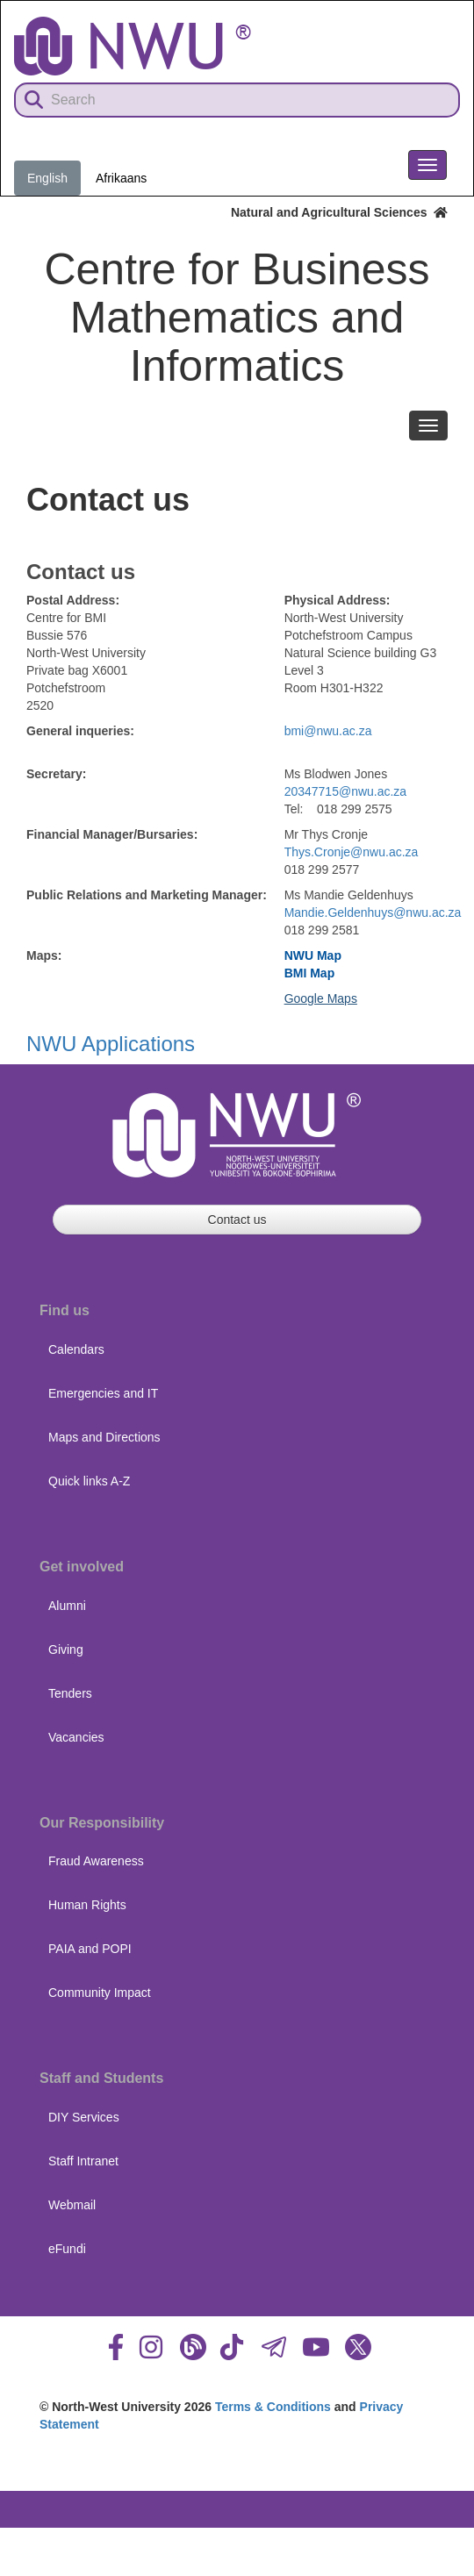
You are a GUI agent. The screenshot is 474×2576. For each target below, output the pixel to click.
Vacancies (76, 1737)
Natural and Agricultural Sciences (339, 212)
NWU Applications (110, 1043)
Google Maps (320, 998)
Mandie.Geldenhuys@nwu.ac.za (373, 912)
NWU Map (312, 955)
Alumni (67, 1606)
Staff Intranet (83, 2161)
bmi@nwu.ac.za (328, 731)
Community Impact (99, 1993)
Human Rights (87, 1905)
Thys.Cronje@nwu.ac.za (351, 852)
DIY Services (83, 2117)
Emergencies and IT (103, 1393)
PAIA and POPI (90, 1949)
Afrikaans (121, 178)
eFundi (67, 2249)
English (47, 178)
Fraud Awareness (96, 1861)
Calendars (76, 1349)
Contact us (237, 1220)
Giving (65, 1649)
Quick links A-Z (89, 1481)
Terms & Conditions (273, 2407)
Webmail (72, 2205)
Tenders (70, 1693)
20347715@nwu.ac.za (345, 791)
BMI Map (309, 973)
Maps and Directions (104, 1437)
